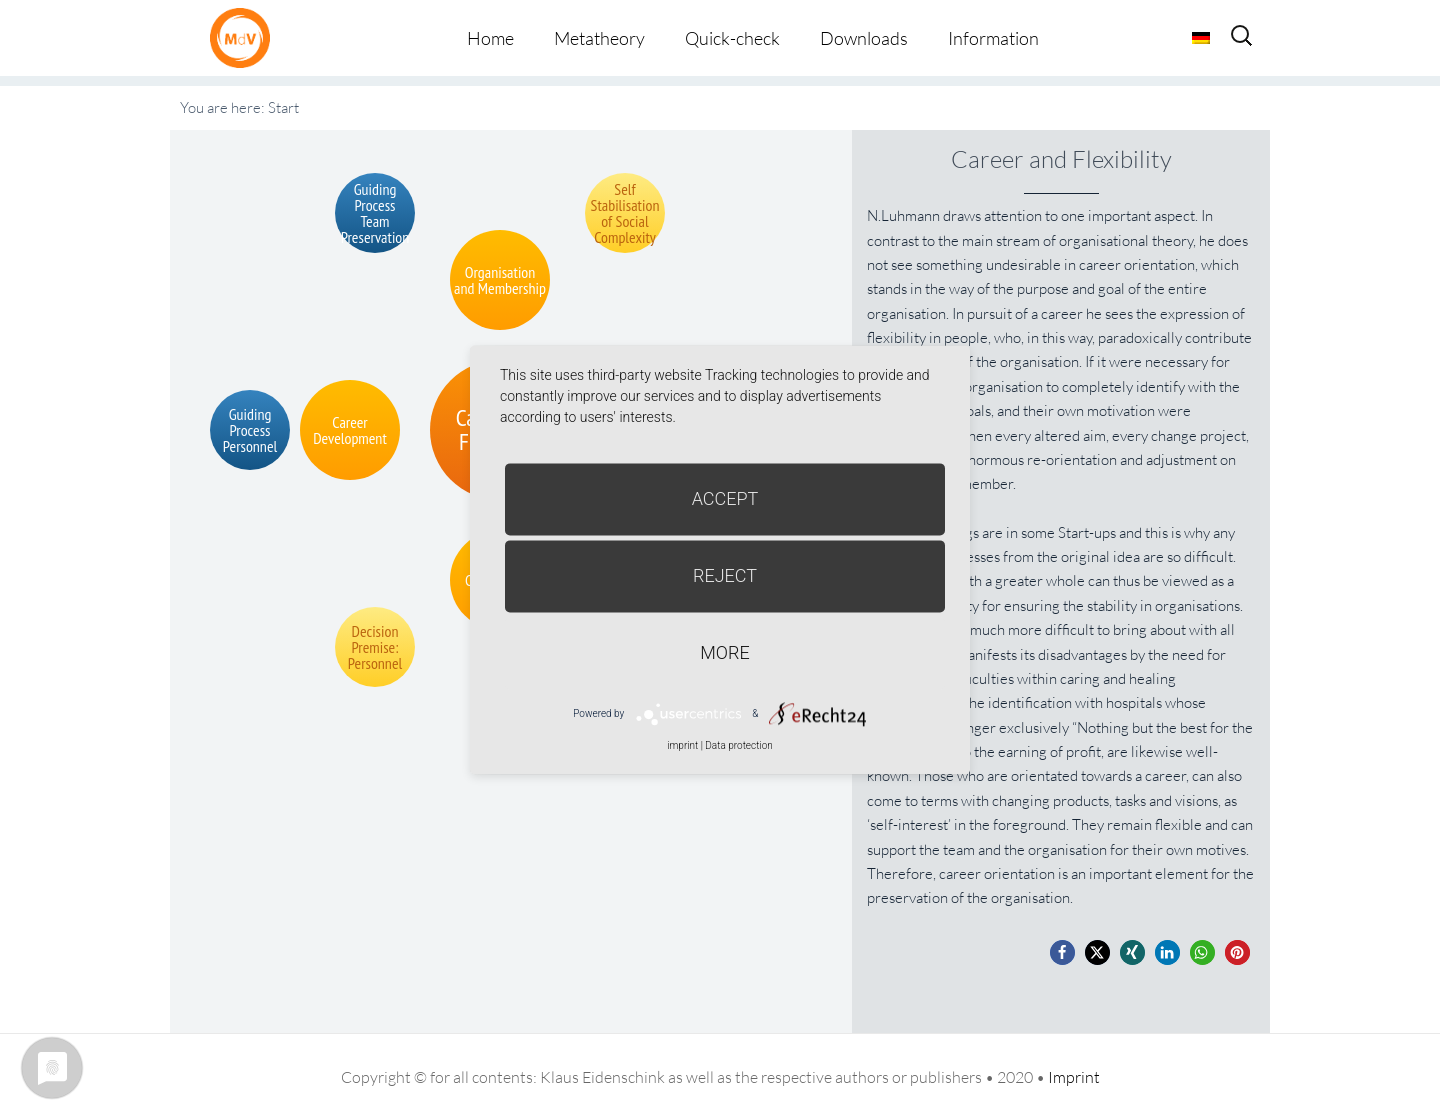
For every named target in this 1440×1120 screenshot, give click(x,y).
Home (490, 38)
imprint (682, 745)
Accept (725, 498)
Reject (725, 575)
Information (993, 38)
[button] (1062, 952)
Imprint (1074, 1077)
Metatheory (599, 38)
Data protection (738, 745)
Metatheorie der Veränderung (245, 37)
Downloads (864, 38)
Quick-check (732, 38)
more (724, 652)
